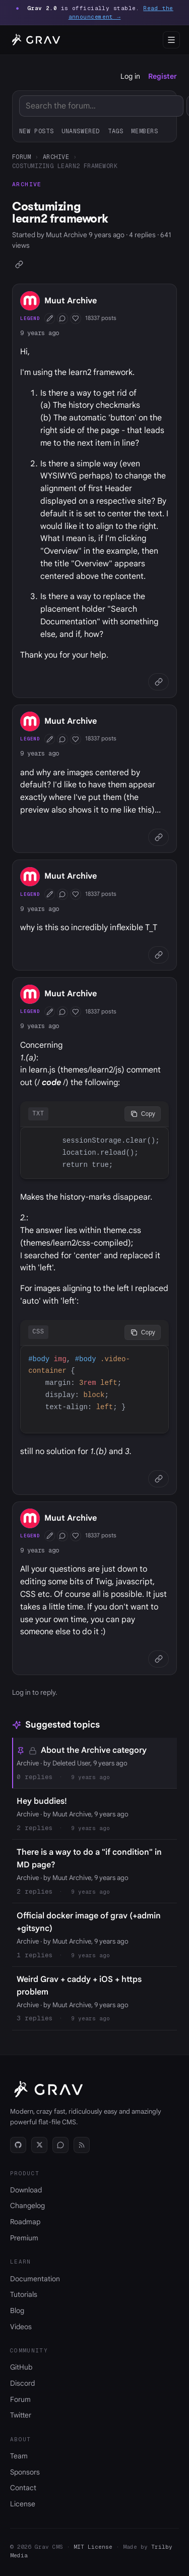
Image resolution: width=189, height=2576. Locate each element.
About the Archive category (94, 1750)
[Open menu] (171, 39)
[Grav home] (34, 40)
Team (19, 2455)
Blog (17, 2310)
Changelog (27, 2205)
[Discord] (60, 2145)
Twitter (20, 2415)
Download (26, 2189)
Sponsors (25, 2472)
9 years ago (39, 333)
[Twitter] (39, 2145)
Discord (22, 2383)
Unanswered (80, 131)
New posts (36, 131)
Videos (21, 2326)
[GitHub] (18, 2145)
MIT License (93, 2546)
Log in (130, 76)
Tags (115, 131)
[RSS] (82, 2145)
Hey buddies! (42, 1801)
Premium (24, 2237)
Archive (56, 156)
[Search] (101, 106)
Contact (23, 2487)
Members (144, 131)
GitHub (21, 2367)
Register (162, 76)
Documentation (35, 2278)
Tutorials (23, 2294)
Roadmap (25, 2221)
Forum (21, 156)
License (22, 2503)
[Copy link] (19, 264)
